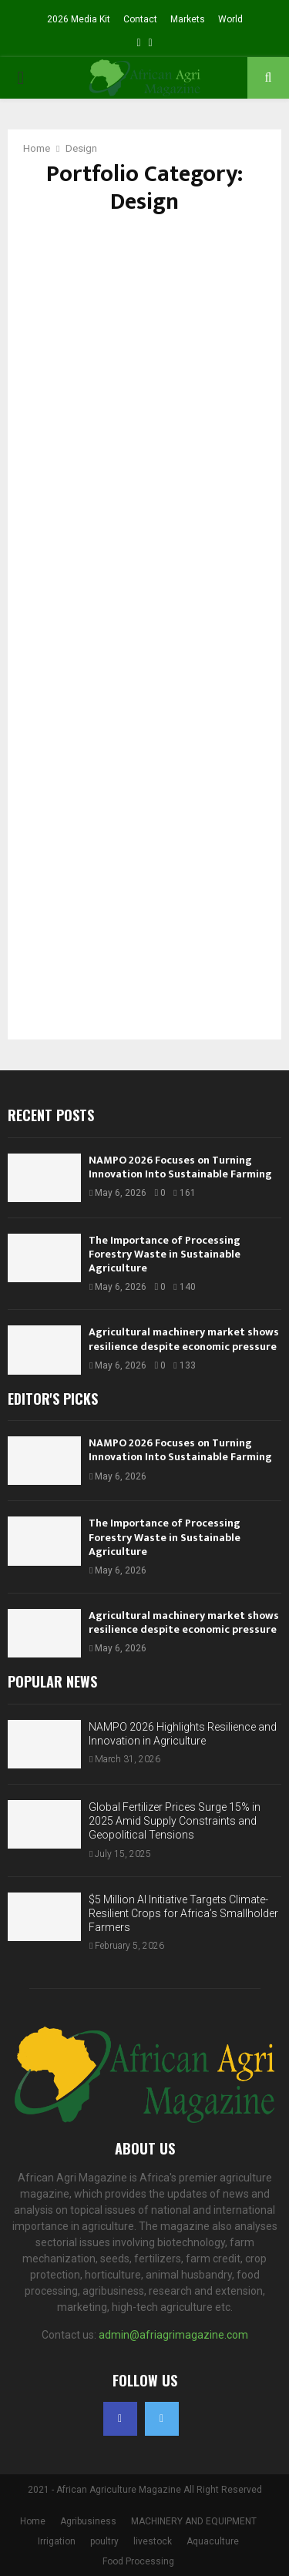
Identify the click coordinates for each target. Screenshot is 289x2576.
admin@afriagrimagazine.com (173, 2335)
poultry (104, 2541)
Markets (187, 19)
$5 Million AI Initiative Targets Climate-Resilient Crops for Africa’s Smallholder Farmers (183, 1913)
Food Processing (138, 2561)
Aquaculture (213, 2541)
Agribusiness (88, 2521)
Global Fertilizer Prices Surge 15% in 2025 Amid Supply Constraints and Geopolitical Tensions (174, 1821)
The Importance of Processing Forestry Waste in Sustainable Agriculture (164, 1254)
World (230, 19)
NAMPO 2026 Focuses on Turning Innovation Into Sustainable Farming (180, 1167)
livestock (152, 2541)
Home (32, 2521)
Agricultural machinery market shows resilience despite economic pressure (184, 1339)
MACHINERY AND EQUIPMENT (194, 2521)
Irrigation (57, 2541)
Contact (140, 19)
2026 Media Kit (78, 19)
